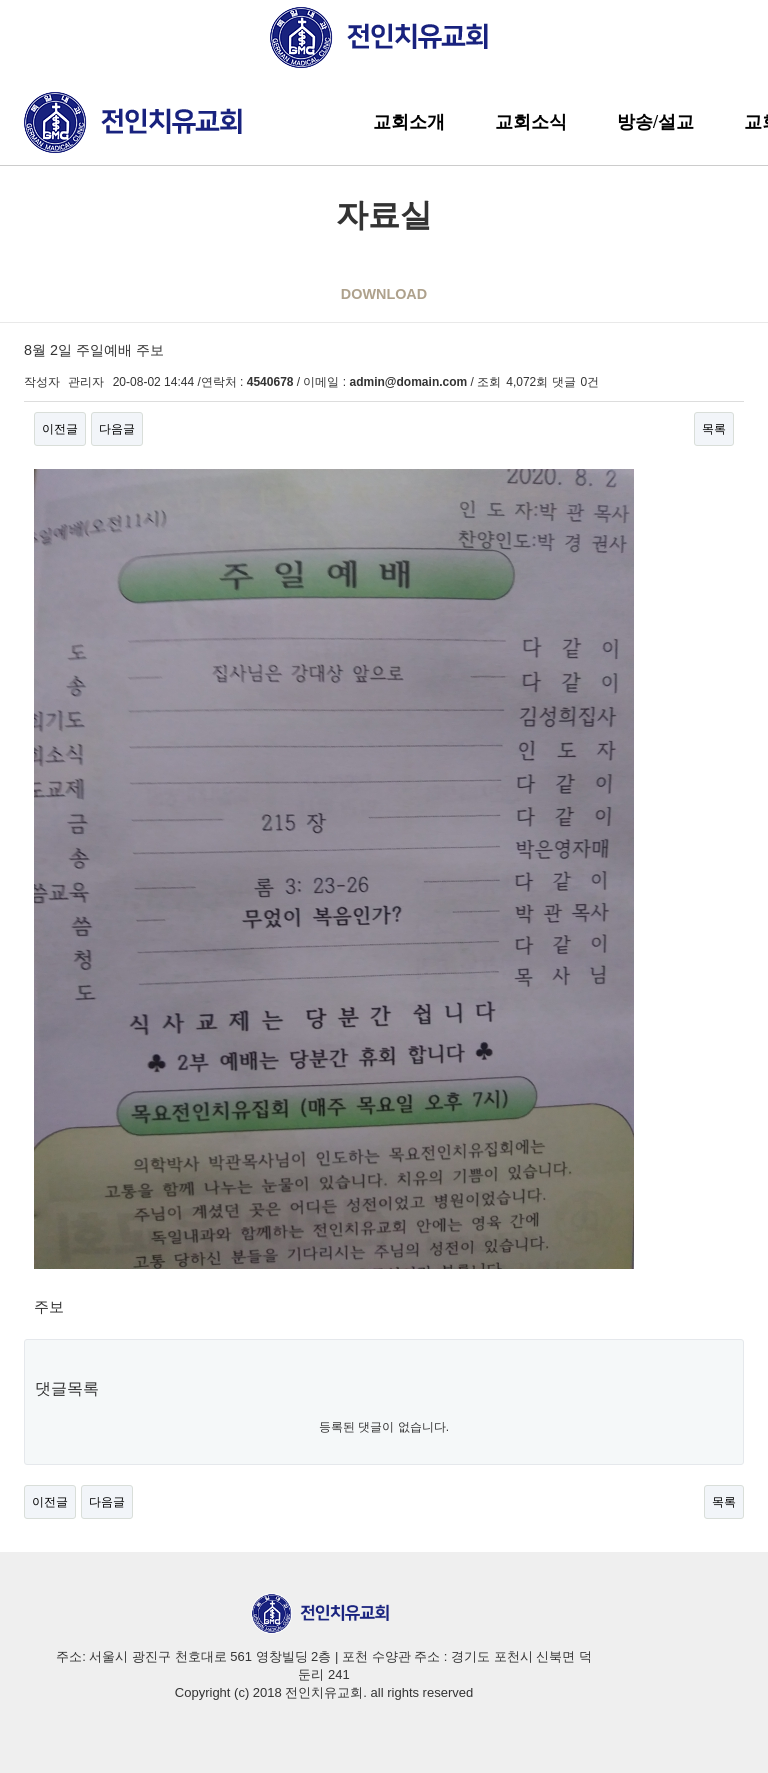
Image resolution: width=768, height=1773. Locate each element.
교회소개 (409, 122)
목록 (714, 429)
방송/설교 (655, 122)
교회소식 (531, 122)
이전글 (60, 429)
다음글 (117, 429)
